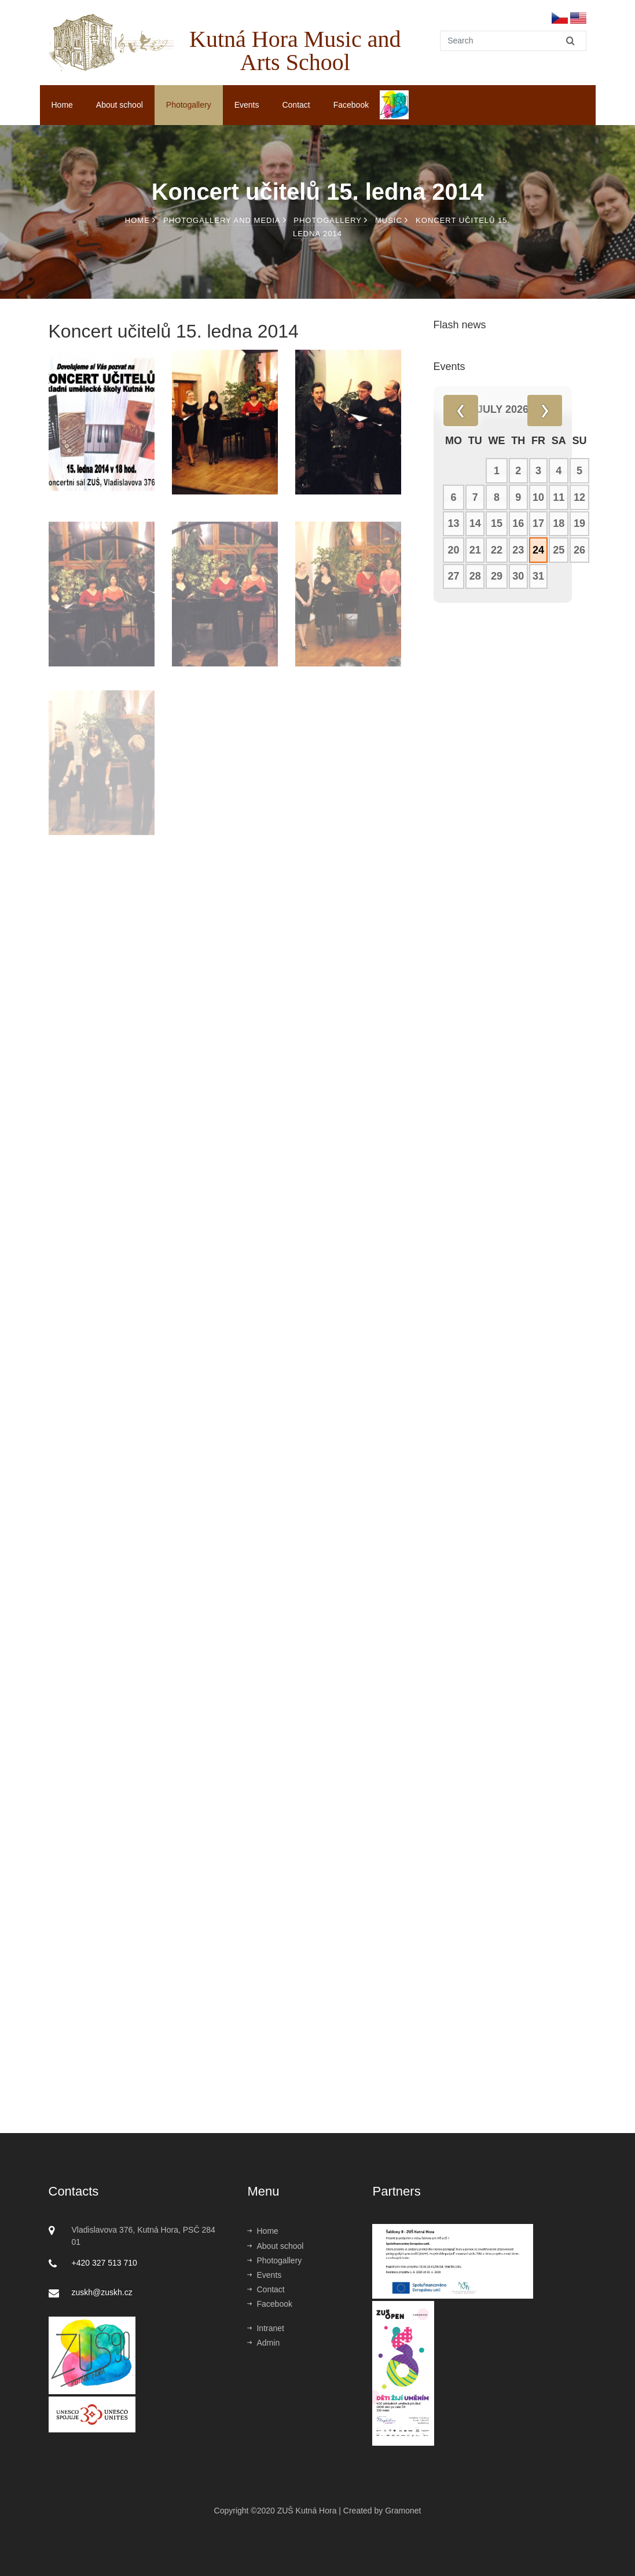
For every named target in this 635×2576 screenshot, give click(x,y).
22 (496, 550)
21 (475, 550)
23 (518, 550)
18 (558, 523)
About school (119, 104)
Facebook (351, 104)
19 (579, 523)
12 (579, 497)
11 (558, 497)
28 (475, 576)
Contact (296, 104)
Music (392, 220)
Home (62, 104)
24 (538, 550)
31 (538, 576)
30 (518, 576)
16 (518, 523)
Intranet (265, 2328)
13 (453, 523)
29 (496, 576)
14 (475, 523)
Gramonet (403, 2510)
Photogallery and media (225, 220)
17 (538, 523)
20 (453, 550)
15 (496, 523)
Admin (263, 2342)
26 (579, 550)
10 (538, 497)
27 (453, 576)
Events (246, 104)
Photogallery (188, 104)
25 (558, 550)
